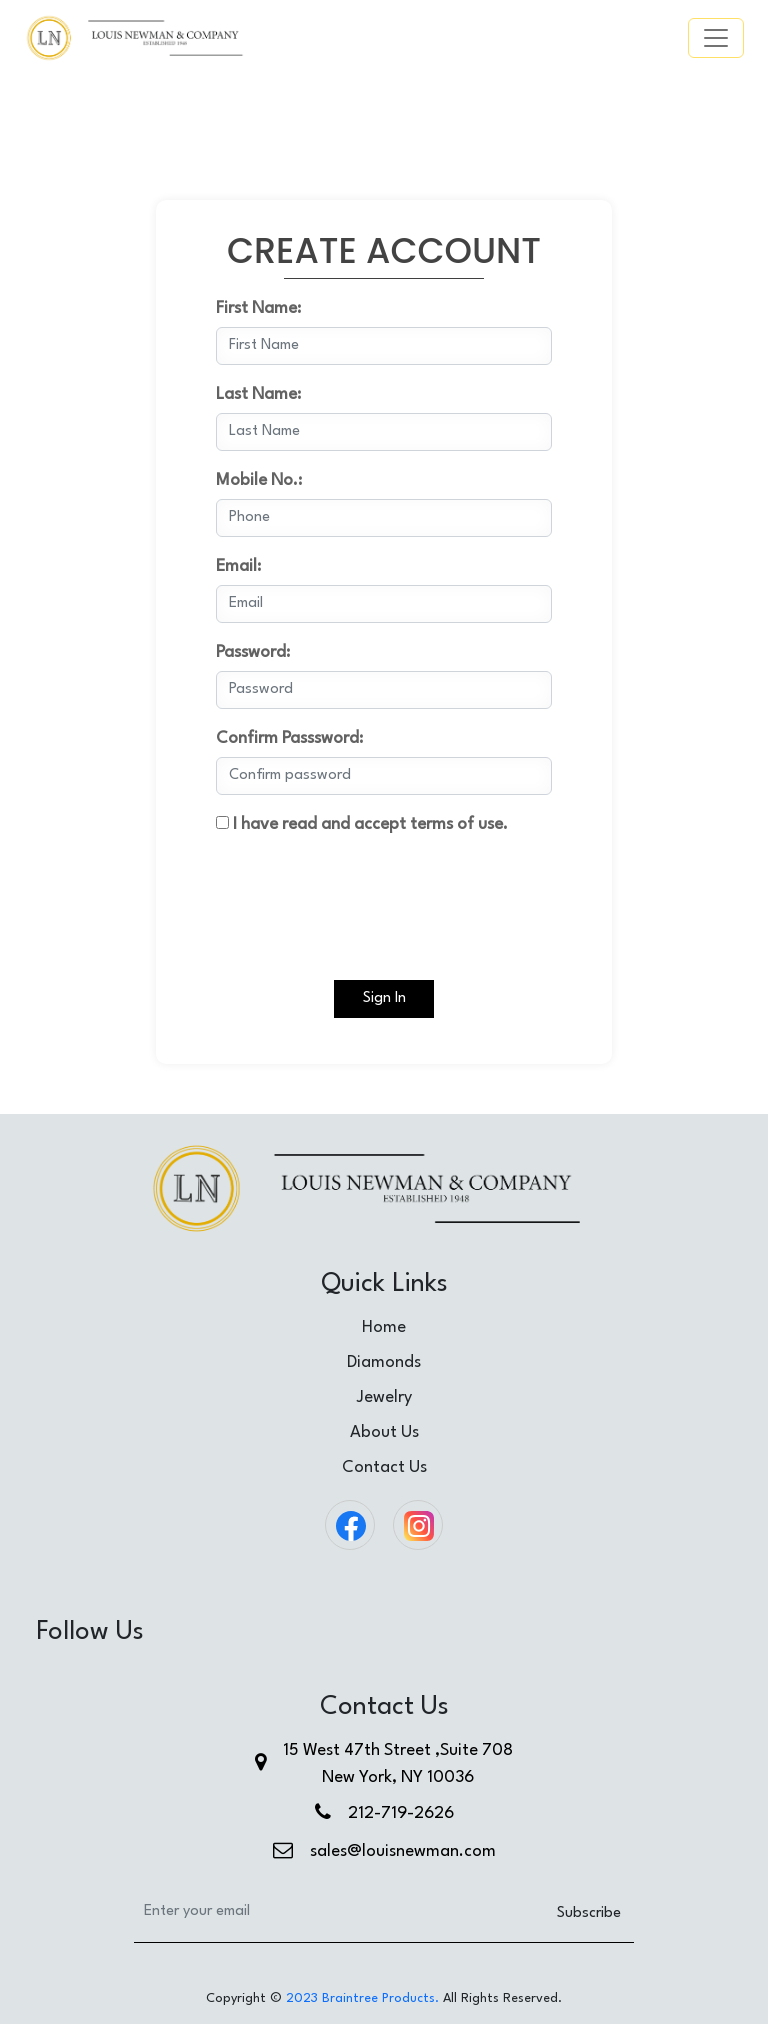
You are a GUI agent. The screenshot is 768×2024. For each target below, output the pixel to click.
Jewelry (384, 1397)
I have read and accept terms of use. (362, 824)
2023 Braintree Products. (362, 1998)
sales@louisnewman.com (403, 1851)
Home (384, 1327)
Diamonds (384, 1362)
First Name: (258, 308)
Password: (253, 652)
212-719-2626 (401, 1813)
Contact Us (384, 1467)
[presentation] (368, 893)
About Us (384, 1432)
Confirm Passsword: (289, 738)
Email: (238, 566)
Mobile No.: (259, 480)
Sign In (384, 998)
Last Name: (258, 394)
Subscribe (589, 1913)
